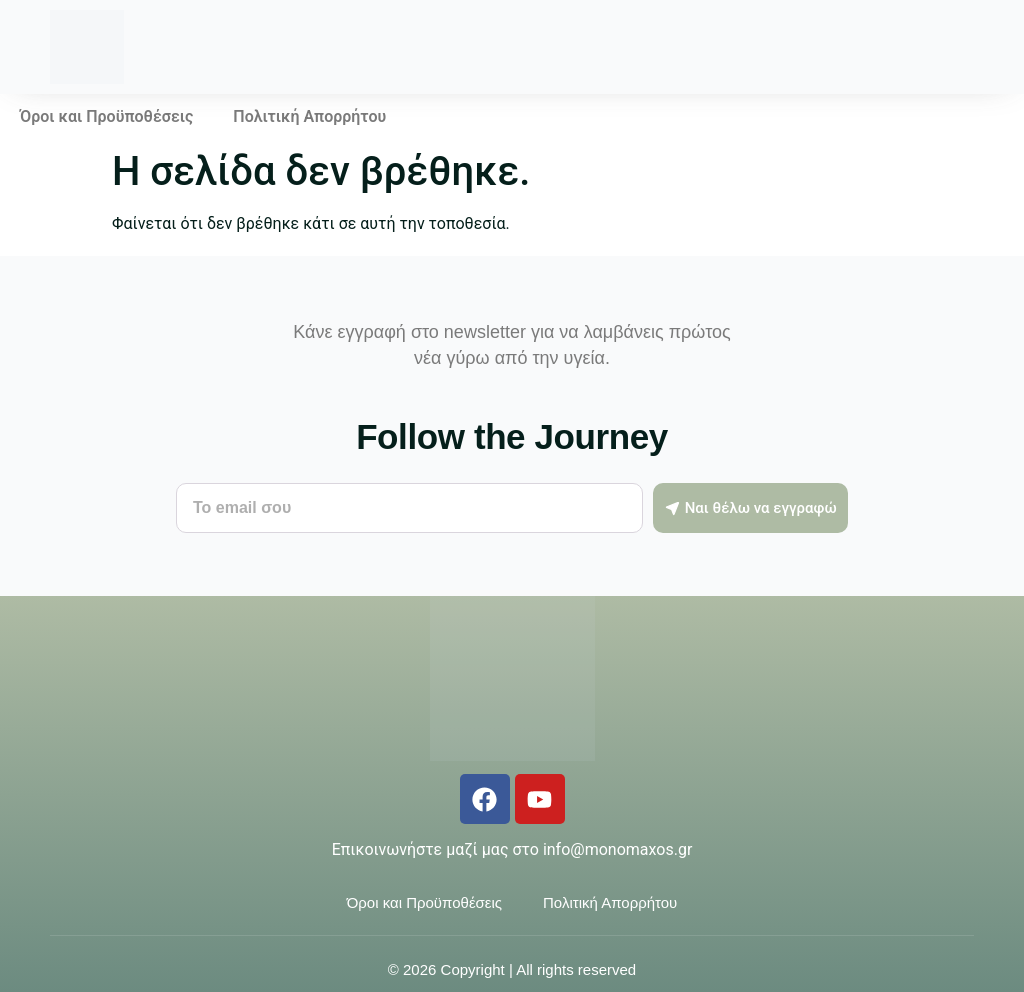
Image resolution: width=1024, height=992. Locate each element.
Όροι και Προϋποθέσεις (106, 116)
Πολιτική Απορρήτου (309, 116)
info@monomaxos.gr (617, 849)
